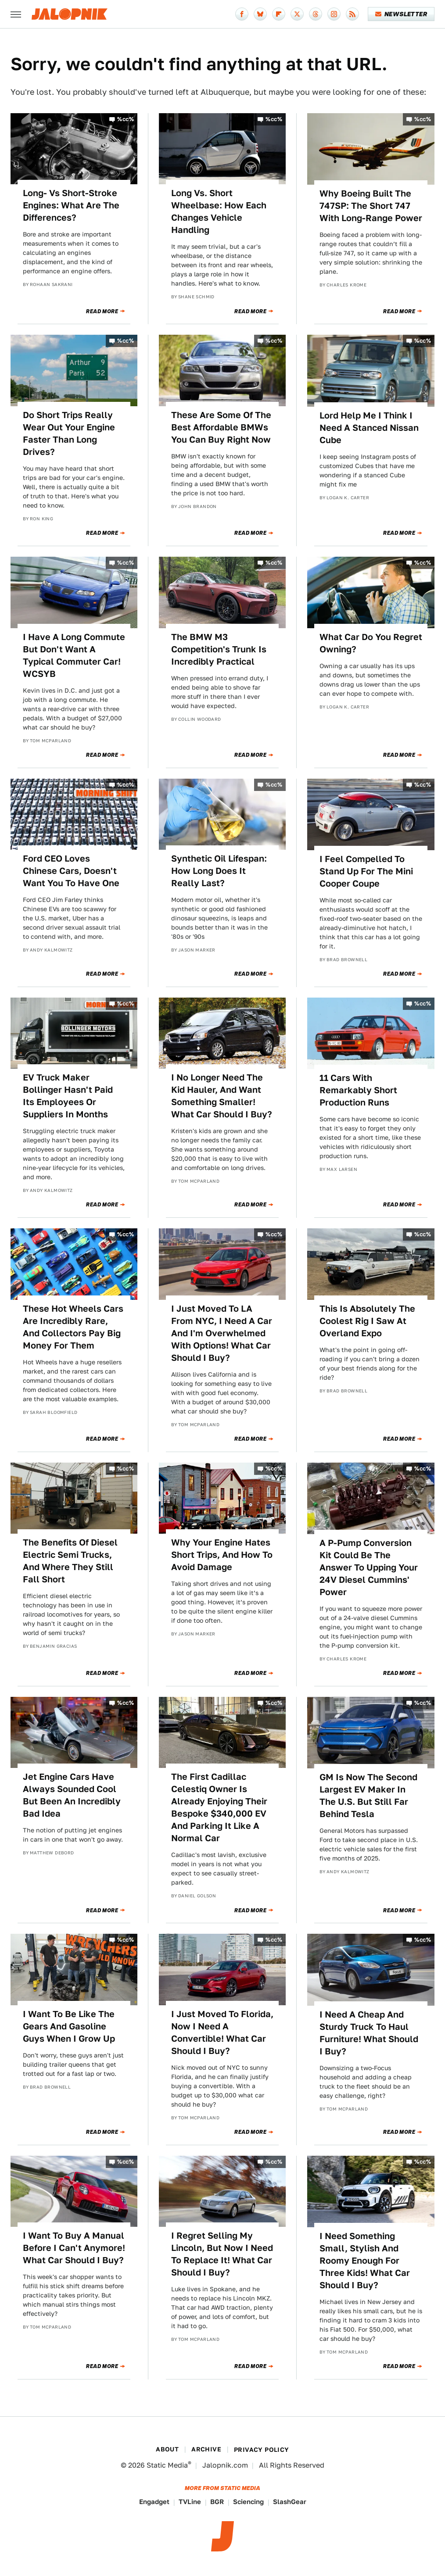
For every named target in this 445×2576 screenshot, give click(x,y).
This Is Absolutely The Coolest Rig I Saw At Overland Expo (367, 1320)
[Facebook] (241, 14)
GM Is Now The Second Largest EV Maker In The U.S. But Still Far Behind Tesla (368, 1795)
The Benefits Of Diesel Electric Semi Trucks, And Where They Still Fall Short (70, 1561)
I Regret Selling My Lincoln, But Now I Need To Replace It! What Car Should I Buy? (222, 2254)
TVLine (190, 2501)
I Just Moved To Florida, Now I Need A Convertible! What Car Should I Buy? (222, 2032)
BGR (217, 2501)
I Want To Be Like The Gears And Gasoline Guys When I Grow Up (69, 2026)
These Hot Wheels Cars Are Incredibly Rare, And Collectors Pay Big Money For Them (73, 1327)
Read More (102, 311)
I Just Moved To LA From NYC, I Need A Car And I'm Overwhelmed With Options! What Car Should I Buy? (221, 1333)
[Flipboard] (278, 14)
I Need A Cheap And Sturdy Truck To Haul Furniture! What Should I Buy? (368, 2033)
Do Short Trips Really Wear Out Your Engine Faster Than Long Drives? (69, 433)
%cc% (125, 119)
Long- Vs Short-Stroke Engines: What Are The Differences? (71, 205)
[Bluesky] (260, 14)
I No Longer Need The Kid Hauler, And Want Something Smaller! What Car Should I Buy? (221, 1096)
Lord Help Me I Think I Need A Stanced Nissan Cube (369, 427)
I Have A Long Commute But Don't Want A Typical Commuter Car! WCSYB (74, 655)
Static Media (167, 2465)
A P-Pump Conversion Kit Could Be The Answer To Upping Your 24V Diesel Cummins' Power (368, 1567)
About (167, 2449)
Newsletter (401, 14)
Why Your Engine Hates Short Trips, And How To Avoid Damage (222, 1554)
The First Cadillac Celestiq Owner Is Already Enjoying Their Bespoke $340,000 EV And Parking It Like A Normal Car (219, 1807)
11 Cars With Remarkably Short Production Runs (358, 1090)
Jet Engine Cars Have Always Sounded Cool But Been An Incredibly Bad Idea (72, 1795)
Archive (206, 2449)
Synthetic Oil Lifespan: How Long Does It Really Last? (219, 870)
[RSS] (352, 14)
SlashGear (289, 2501)
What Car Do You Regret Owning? (370, 643)
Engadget (154, 2501)
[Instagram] (334, 14)
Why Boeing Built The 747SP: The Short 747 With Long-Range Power (370, 205)
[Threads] (315, 14)
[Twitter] (297, 14)
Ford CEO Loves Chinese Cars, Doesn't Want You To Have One (71, 870)
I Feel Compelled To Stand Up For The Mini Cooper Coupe (366, 871)
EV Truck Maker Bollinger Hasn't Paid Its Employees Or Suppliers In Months (68, 1096)
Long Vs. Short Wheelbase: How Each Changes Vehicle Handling (218, 211)
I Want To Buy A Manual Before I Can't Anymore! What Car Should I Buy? (74, 2247)
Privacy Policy (261, 2449)
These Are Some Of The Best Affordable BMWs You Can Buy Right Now (221, 427)
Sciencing (248, 2501)
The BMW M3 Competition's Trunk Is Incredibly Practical (218, 649)
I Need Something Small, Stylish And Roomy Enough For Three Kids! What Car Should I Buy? (364, 2260)
